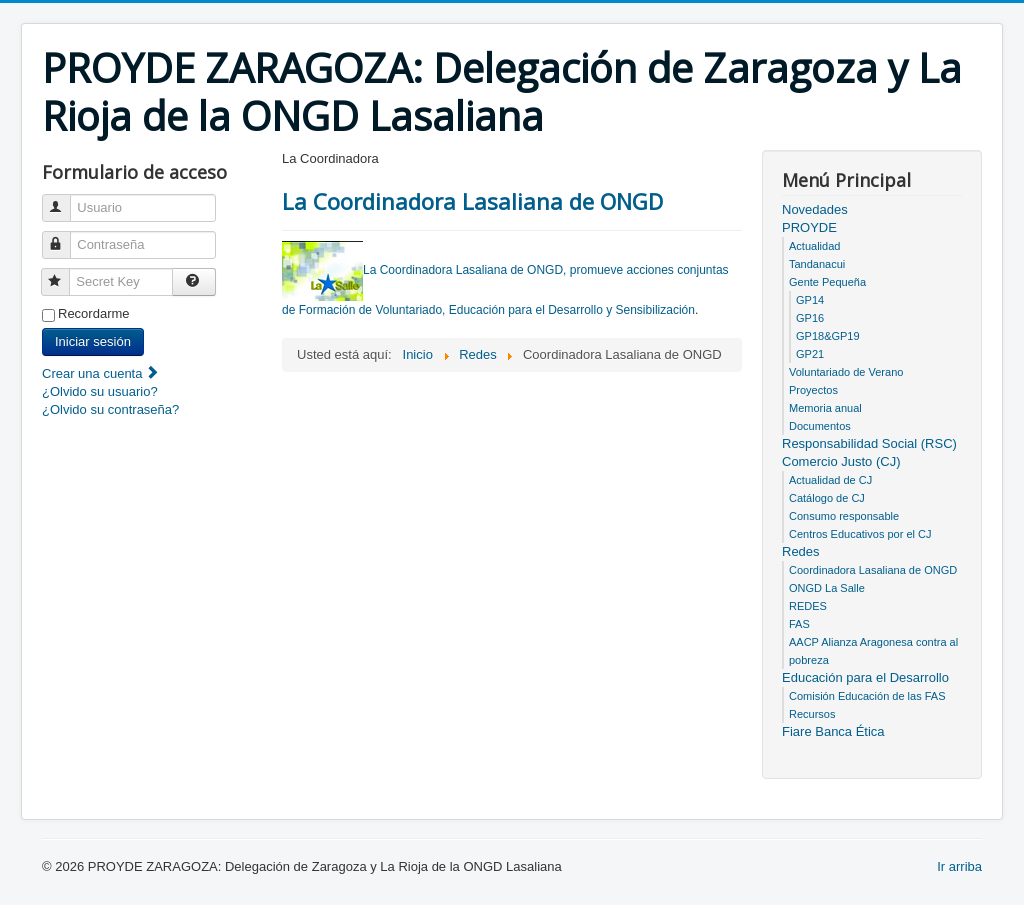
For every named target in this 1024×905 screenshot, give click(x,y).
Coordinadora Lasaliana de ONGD (873, 570)
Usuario (65, 199)
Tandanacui (817, 264)
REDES (808, 606)
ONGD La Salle (827, 588)
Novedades (815, 209)
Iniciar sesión (93, 341)
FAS (799, 624)
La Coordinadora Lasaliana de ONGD (472, 201)
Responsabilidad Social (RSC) (869, 443)
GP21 (810, 354)
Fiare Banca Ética (833, 731)
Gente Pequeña (827, 282)
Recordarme (94, 313)
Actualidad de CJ (830, 480)
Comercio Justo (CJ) (841, 461)
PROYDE (809, 227)
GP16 (810, 318)
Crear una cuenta (101, 373)
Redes (801, 551)
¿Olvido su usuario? (100, 391)
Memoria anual (825, 408)
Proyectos (813, 390)
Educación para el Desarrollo (865, 677)
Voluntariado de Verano (846, 372)
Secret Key (64, 273)
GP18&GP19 (828, 336)
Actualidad (814, 246)
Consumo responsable (844, 516)
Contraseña (65, 236)
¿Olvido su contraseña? (110, 409)
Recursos (812, 714)
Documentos (820, 426)
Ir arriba (959, 866)
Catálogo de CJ (827, 498)
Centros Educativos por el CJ (860, 534)
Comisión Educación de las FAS (867, 696)
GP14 (810, 300)
